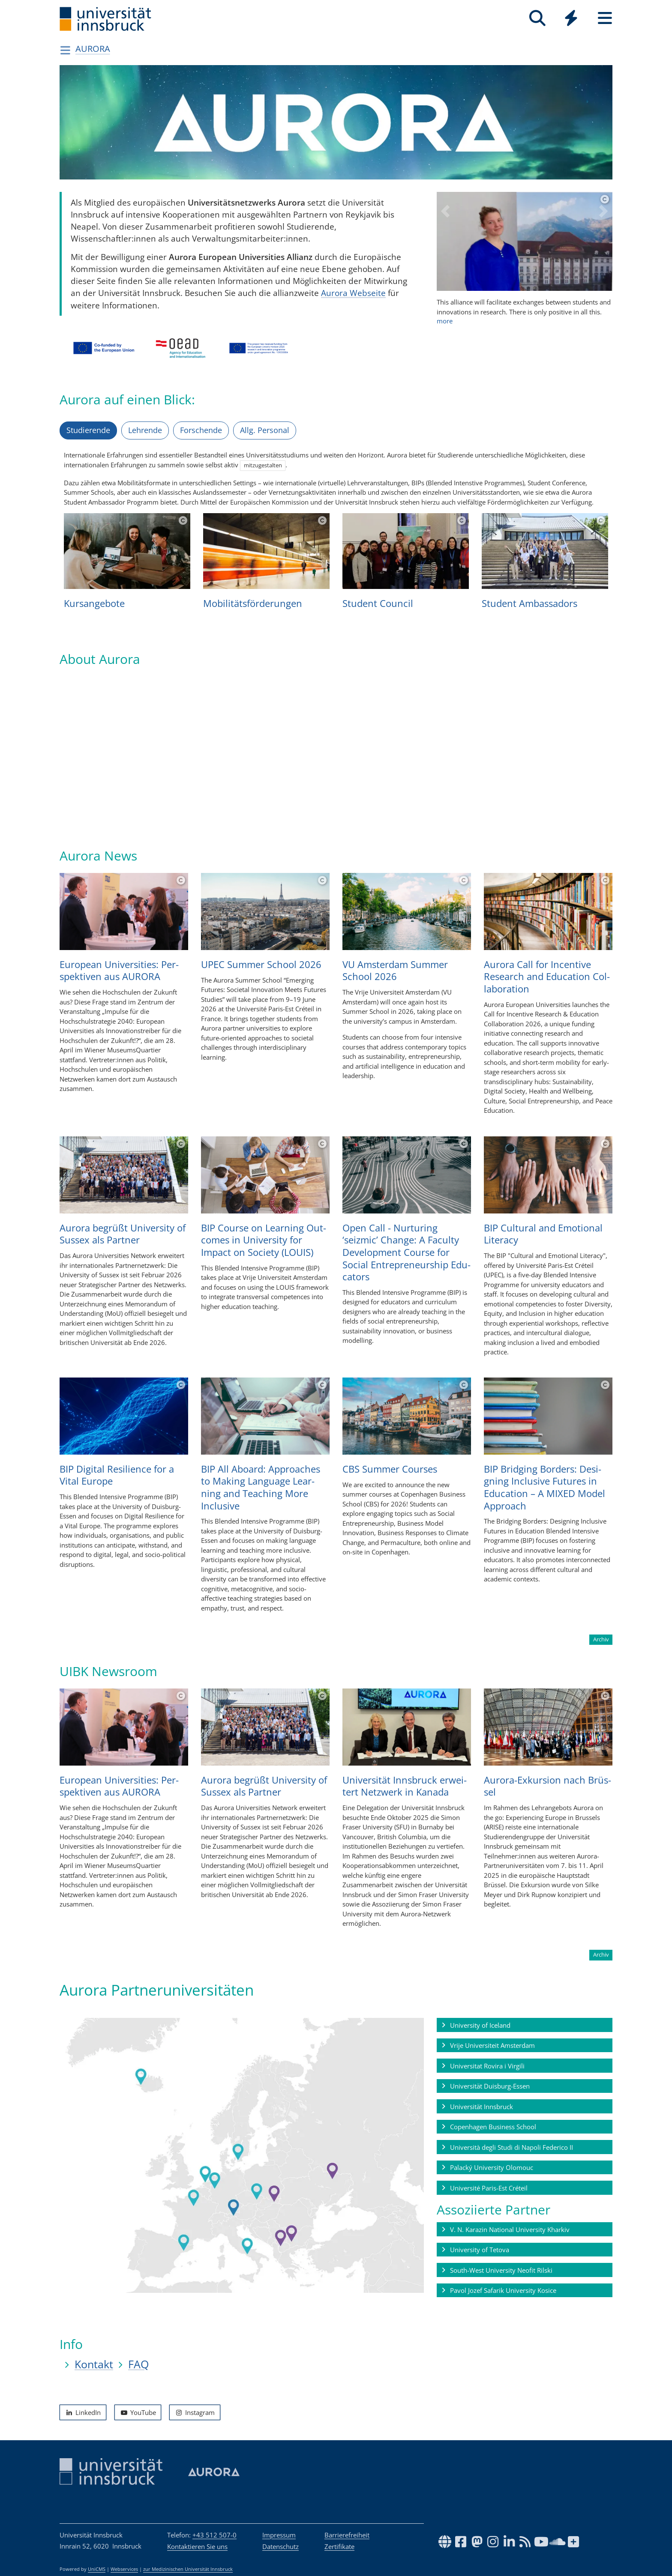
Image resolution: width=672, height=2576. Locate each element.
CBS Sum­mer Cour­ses (389, 1468)
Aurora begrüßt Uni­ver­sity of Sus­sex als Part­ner (123, 1233)
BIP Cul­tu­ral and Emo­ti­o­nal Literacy (543, 1233)
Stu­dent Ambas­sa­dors (529, 603)
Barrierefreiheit (346, 2535)
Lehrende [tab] (145, 430)
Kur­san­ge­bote (94, 603)
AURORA (92, 48)
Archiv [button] (601, 1639)
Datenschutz (280, 2546)
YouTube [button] (138, 2412)
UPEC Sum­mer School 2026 (261, 964)
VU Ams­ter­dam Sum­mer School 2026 (395, 970)
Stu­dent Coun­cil (377, 603)
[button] (445, 268)
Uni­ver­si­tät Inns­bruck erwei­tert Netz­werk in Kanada (404, 1786)
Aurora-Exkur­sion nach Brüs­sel (547, 1786)
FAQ (138, 2363)
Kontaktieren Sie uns (197, 2546)
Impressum (279, 2535)
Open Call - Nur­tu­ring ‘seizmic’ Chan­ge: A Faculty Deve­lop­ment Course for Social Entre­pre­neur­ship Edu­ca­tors (406, 1251)
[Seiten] (605, 18)
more (524, 311)
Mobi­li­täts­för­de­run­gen (252, 603)
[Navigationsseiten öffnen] (65, 50)
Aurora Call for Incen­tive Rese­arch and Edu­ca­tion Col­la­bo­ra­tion (547, 976)
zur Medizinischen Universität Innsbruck (188, 2569)
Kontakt (94, 2363)
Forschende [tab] (201, 430)
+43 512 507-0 (214, 2535)
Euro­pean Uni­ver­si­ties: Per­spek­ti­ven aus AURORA (119, 970)
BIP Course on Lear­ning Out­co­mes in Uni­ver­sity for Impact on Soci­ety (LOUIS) (263, 1239)
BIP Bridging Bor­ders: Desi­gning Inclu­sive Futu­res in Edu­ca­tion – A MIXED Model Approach (544, 1487)
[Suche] (537, 18)
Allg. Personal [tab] (264, 430)
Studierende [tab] (88, 430)
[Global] (571, 19)
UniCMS (96, 2569)
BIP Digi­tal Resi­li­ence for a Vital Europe (117, 1475)
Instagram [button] (194, 2412)
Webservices (124, 2569)
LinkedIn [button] (83, 2412)
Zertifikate (339, 2546)
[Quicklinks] (571, 18)
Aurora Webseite (353, 293)
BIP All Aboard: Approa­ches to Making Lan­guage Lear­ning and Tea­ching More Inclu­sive (260, 1487)
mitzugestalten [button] (263, 465)
